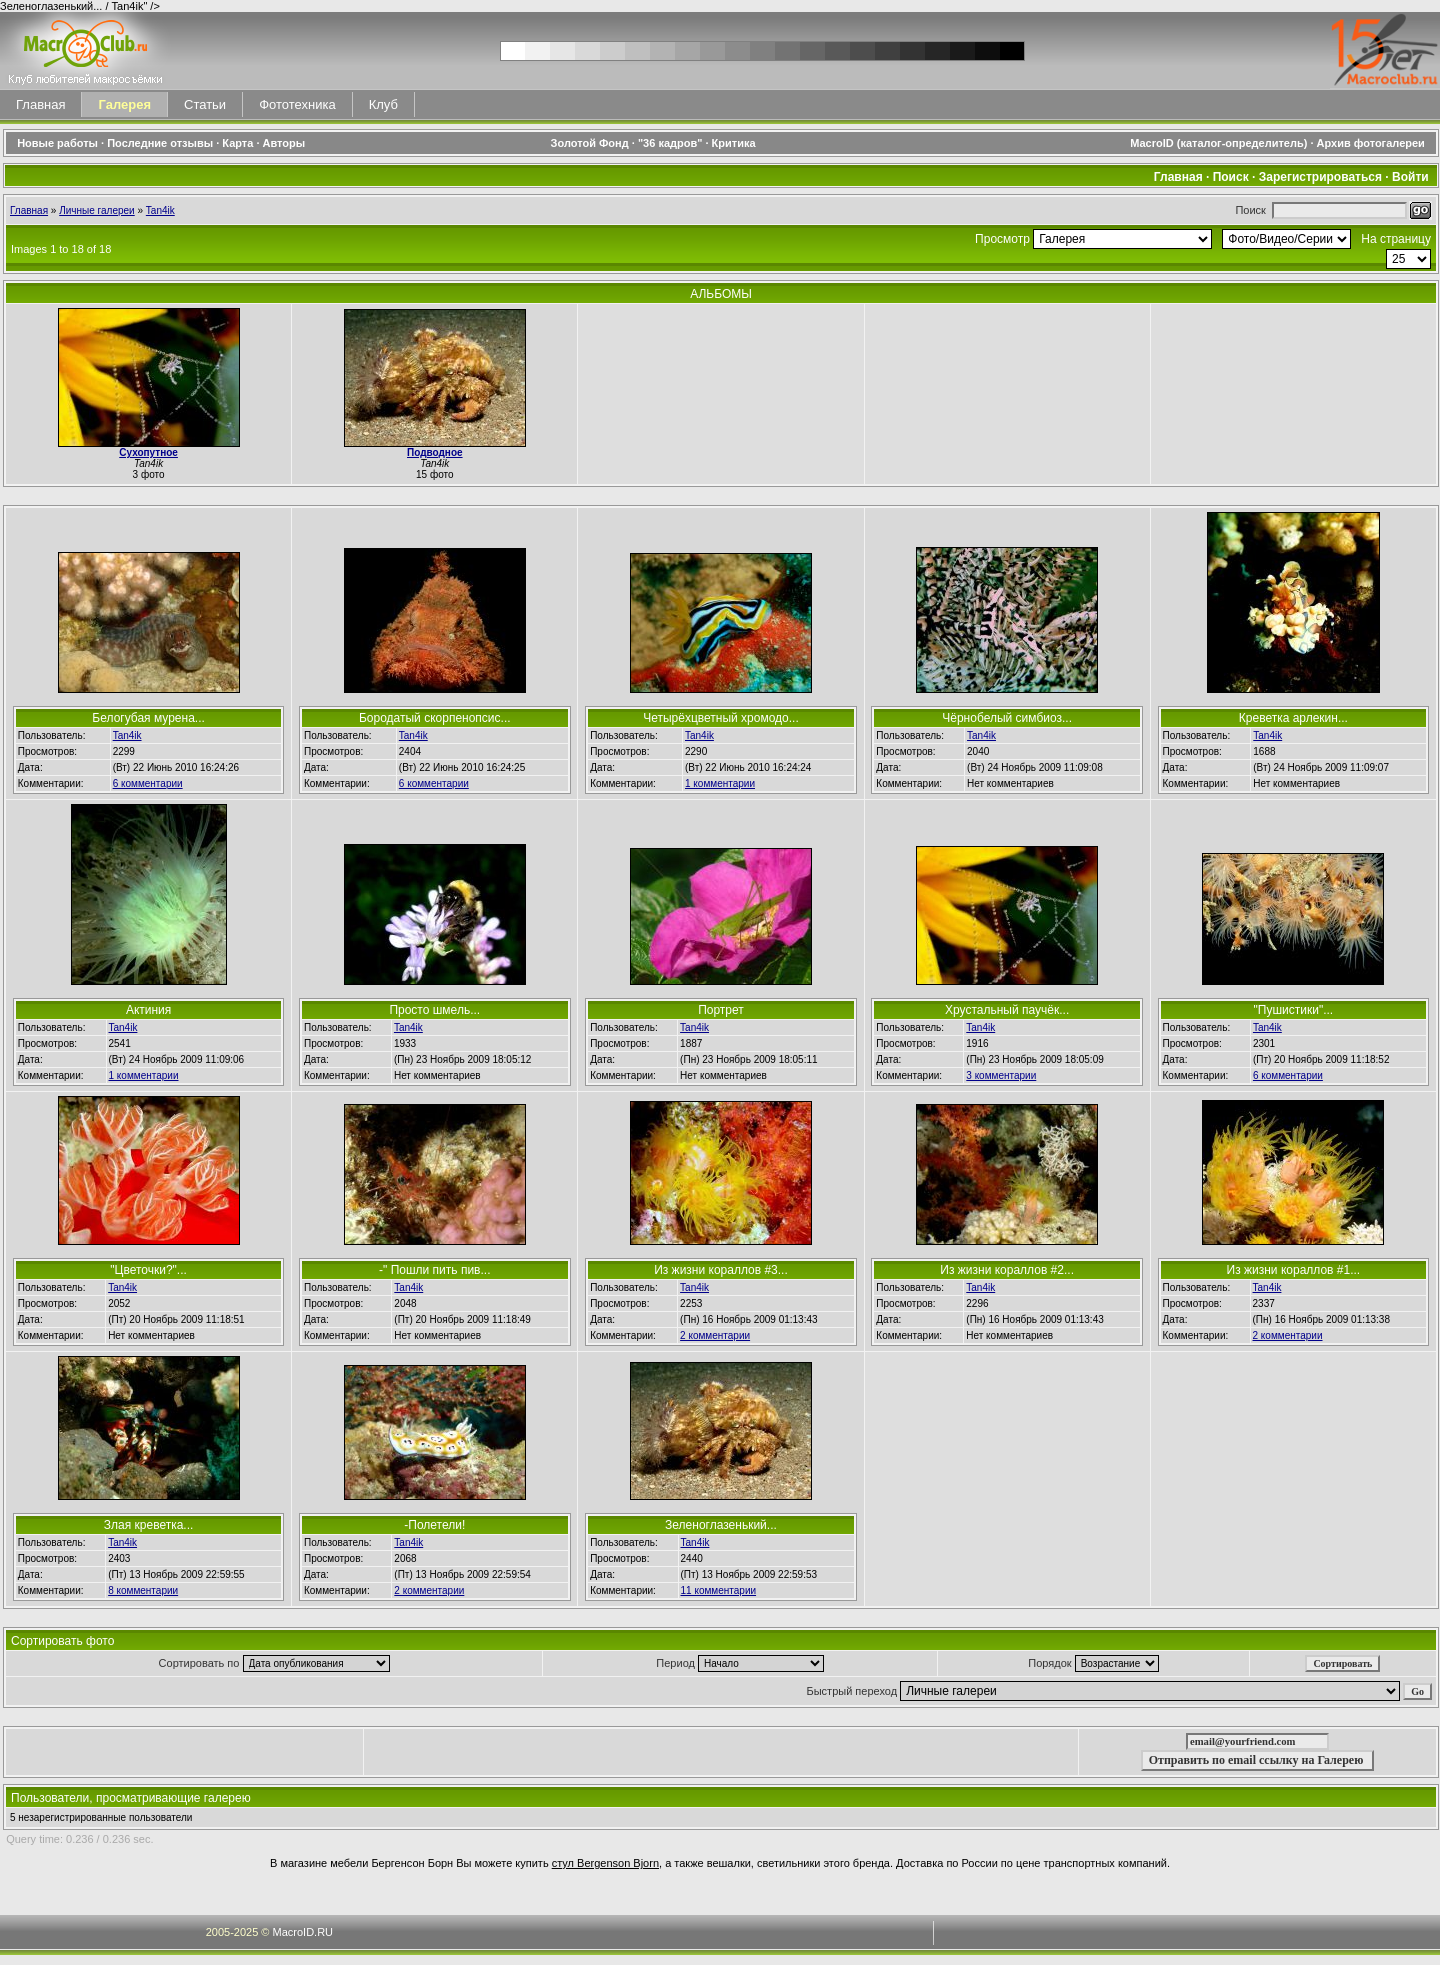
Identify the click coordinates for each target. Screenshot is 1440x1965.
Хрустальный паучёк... (1007, 1010)
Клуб (383, 104)
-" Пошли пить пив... (434, 1270)
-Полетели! (434, 1525)
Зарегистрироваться (1320, 177)
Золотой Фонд (590, 143)
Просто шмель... (434, 1010)
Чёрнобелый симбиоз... (1007, 718)
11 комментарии (719, 1590)
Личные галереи (97, 210)
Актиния (148, 1010)
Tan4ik (160, 210)
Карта (237, 143)
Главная (40, 104)
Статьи (205, 104)
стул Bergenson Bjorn (605, 1863)
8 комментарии (143, 1590)
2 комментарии (715, 1335)
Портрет (721, 1010)
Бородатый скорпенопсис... (435, 718)
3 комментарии (1001, 1075)
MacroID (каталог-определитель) (1218, 143)
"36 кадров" (670, 143)
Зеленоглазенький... (721, 1525)
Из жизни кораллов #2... (1007, 1270)
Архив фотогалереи (1372, 143)
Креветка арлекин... (1293, 718)
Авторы (284, 143)
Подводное (435, 452)
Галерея (124, 104)
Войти (1410, 177)
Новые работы (57, 143)
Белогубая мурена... (148, 718)
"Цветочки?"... (148, 1270)
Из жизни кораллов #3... (721, 1270)
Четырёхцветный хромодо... (721, 718)
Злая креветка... (149, 1525)
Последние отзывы (160, 143)
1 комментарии (720, 783)
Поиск (1231, 177)
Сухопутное (148, 452)
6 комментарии (148, 783)
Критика (734, 143)
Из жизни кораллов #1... (1294, 1270)
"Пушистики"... (1294, 1010)
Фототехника (297, 104)
